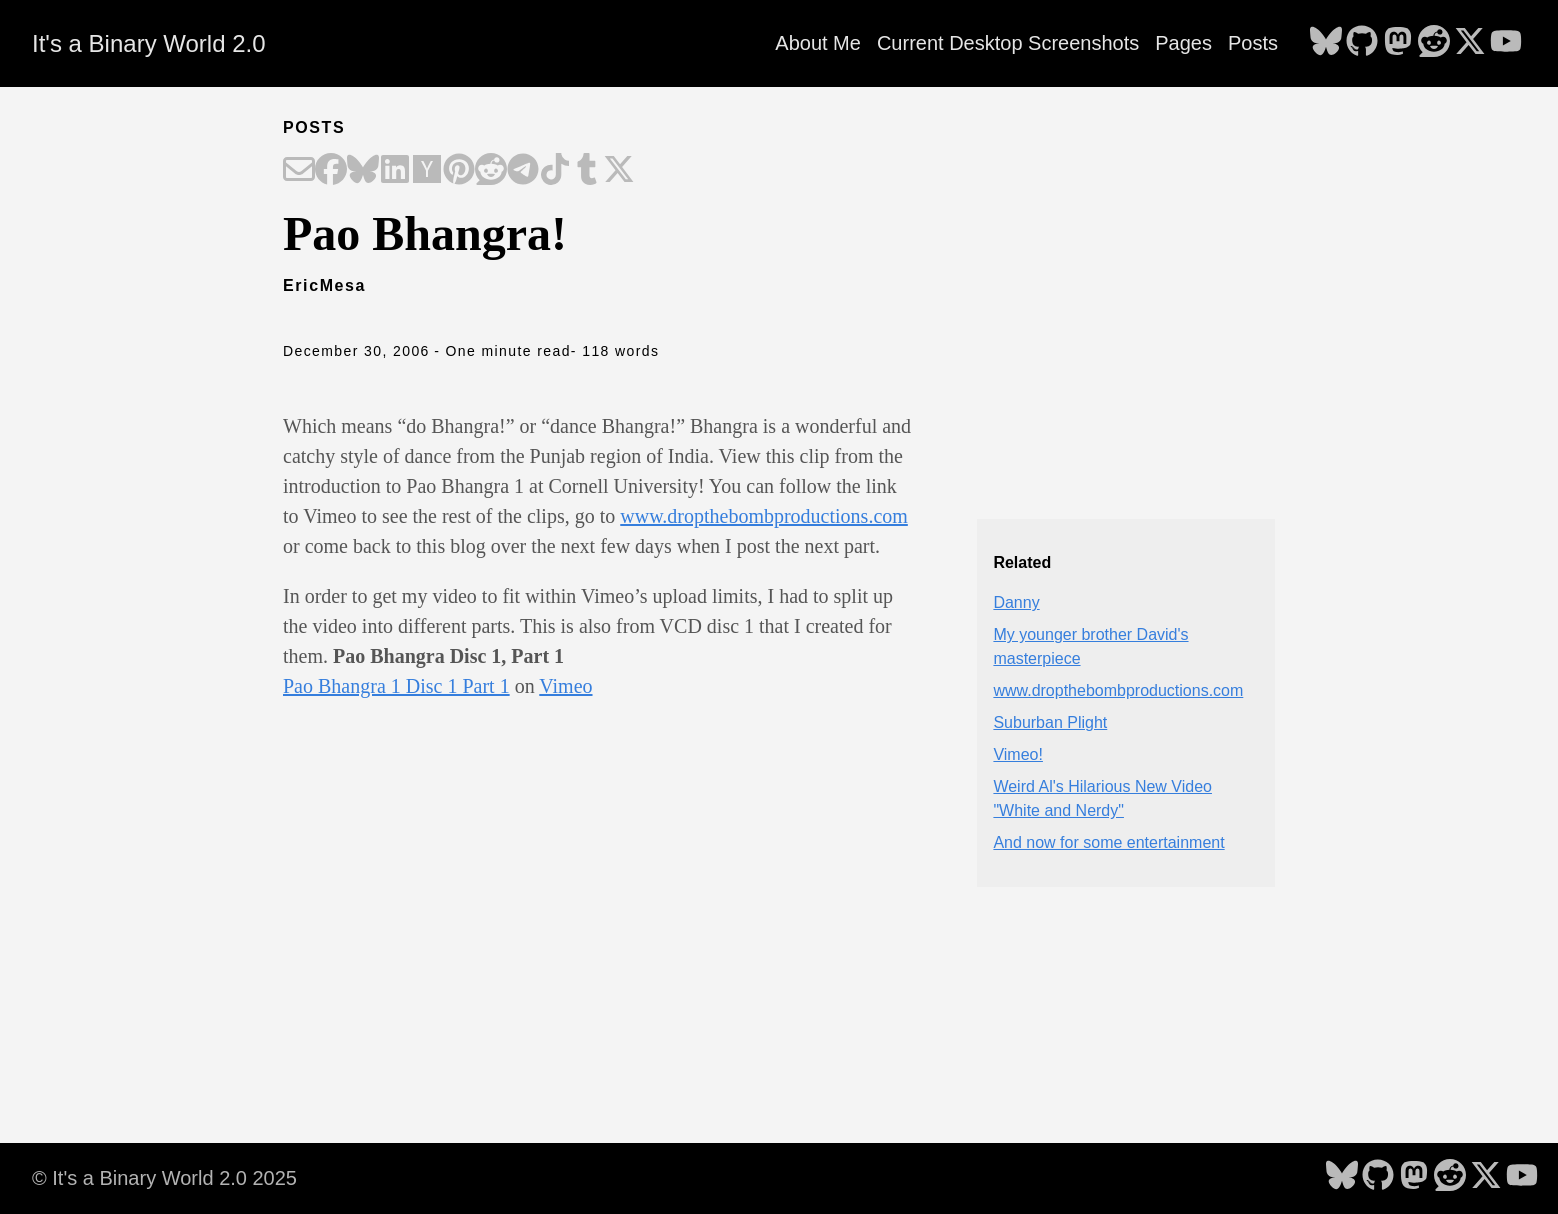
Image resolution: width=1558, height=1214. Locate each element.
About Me (818, 43)
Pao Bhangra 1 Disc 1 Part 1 (396, 686)
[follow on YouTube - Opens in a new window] (1506, 43)
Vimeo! (1018, 754)
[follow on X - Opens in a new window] (1470, 43)
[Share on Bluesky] (363, 171)
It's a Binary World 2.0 (149, 43)
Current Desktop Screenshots (1008, 43)
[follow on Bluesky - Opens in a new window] (1326, 43)
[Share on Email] (299, 171)
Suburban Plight (1050, 722)
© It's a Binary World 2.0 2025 (164, 1178)
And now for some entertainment (1108, 842)
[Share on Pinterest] (459, 171)
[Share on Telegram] (523, 171)
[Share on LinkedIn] (395, 171)
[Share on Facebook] (331, 171)
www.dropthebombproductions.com (764, 516)
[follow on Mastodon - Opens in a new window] (1398, 43)
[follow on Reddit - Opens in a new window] (1434, 43)
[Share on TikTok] (555, 171)
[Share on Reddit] (491, 171)
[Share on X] (619, 171)
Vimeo (565, 686)
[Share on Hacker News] (427, 171)
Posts (1253, 43)
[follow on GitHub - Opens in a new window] (1362, 43)
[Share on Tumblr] (587, 171)
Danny (1016, 602)
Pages (1183, 43)
